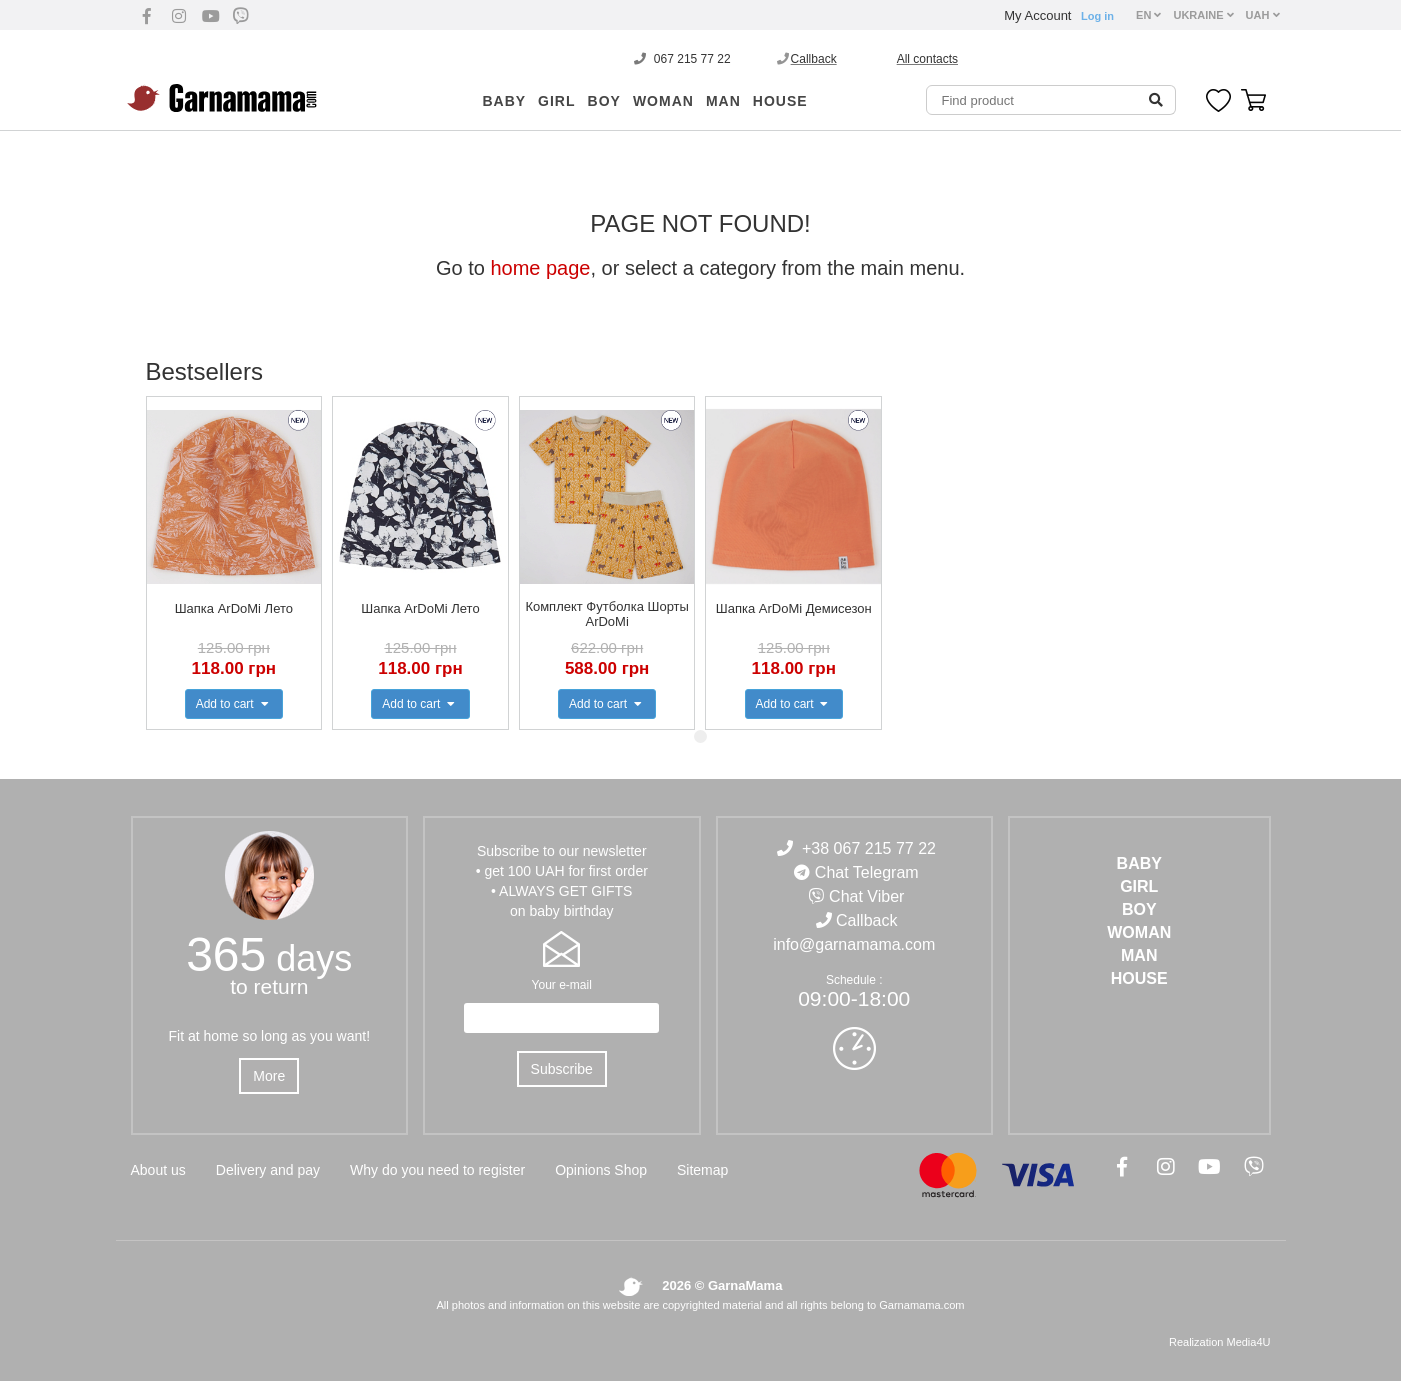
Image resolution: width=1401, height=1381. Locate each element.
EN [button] (1148, 15)
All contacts (927, 59)
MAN (723, 101)
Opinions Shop (601, 1170)
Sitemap (702, 1170)
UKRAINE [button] (1203, 15)
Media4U (1248, 1342)
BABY (504, 101)
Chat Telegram (867, 872)
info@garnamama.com (854, 944)
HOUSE (780, 101)
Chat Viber (866, 896)
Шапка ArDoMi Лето (234, 608)
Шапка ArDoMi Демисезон (794, 608)
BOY (604, 101)
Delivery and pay (268, 1170)
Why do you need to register (437, 1170)
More (269, 1076)
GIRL (556, 101)
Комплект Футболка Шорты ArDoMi (607, 614)
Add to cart (234, 704)
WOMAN (663, 101)
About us (158, 1170)
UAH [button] (1263, 15)
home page (540, 268)
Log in (1097, 16)
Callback (814, 59)
